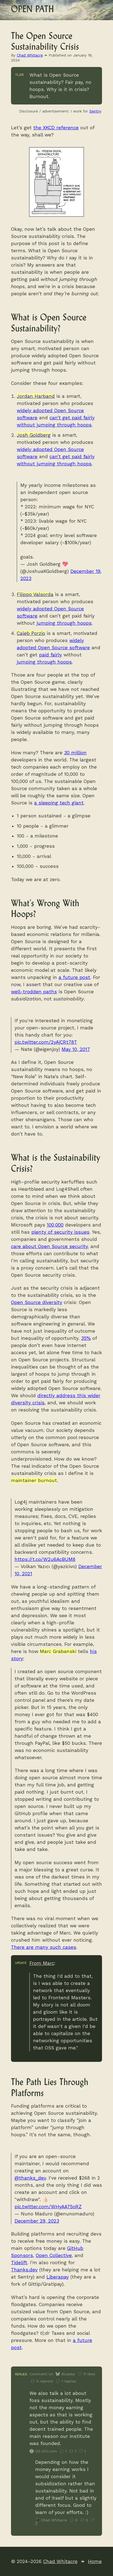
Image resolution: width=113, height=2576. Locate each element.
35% (86, 1338)
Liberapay (57, 2277)
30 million (75, 752)
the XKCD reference (56, 127)
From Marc (41, 1963)
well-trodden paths (34, 991)
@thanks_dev (30, 2178)
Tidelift (19, 2262)
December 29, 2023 (37, 2221)
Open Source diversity (36, 1302)
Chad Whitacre (30, 55)
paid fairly (50, 655)
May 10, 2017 (76, 1049)
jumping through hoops (64, 623)
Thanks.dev (24, 2269)
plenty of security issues (60, 1232)
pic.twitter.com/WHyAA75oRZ (48, 2206)
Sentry (95, 111)
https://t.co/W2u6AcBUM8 (45, 1559)
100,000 (55, 1225)
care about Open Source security (49, 1246)
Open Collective (54, 2255)
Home (95, 2561)
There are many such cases (43, 1947)
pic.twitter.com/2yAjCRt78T (46, 1042)
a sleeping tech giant (59, 803)
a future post (74, 977)
